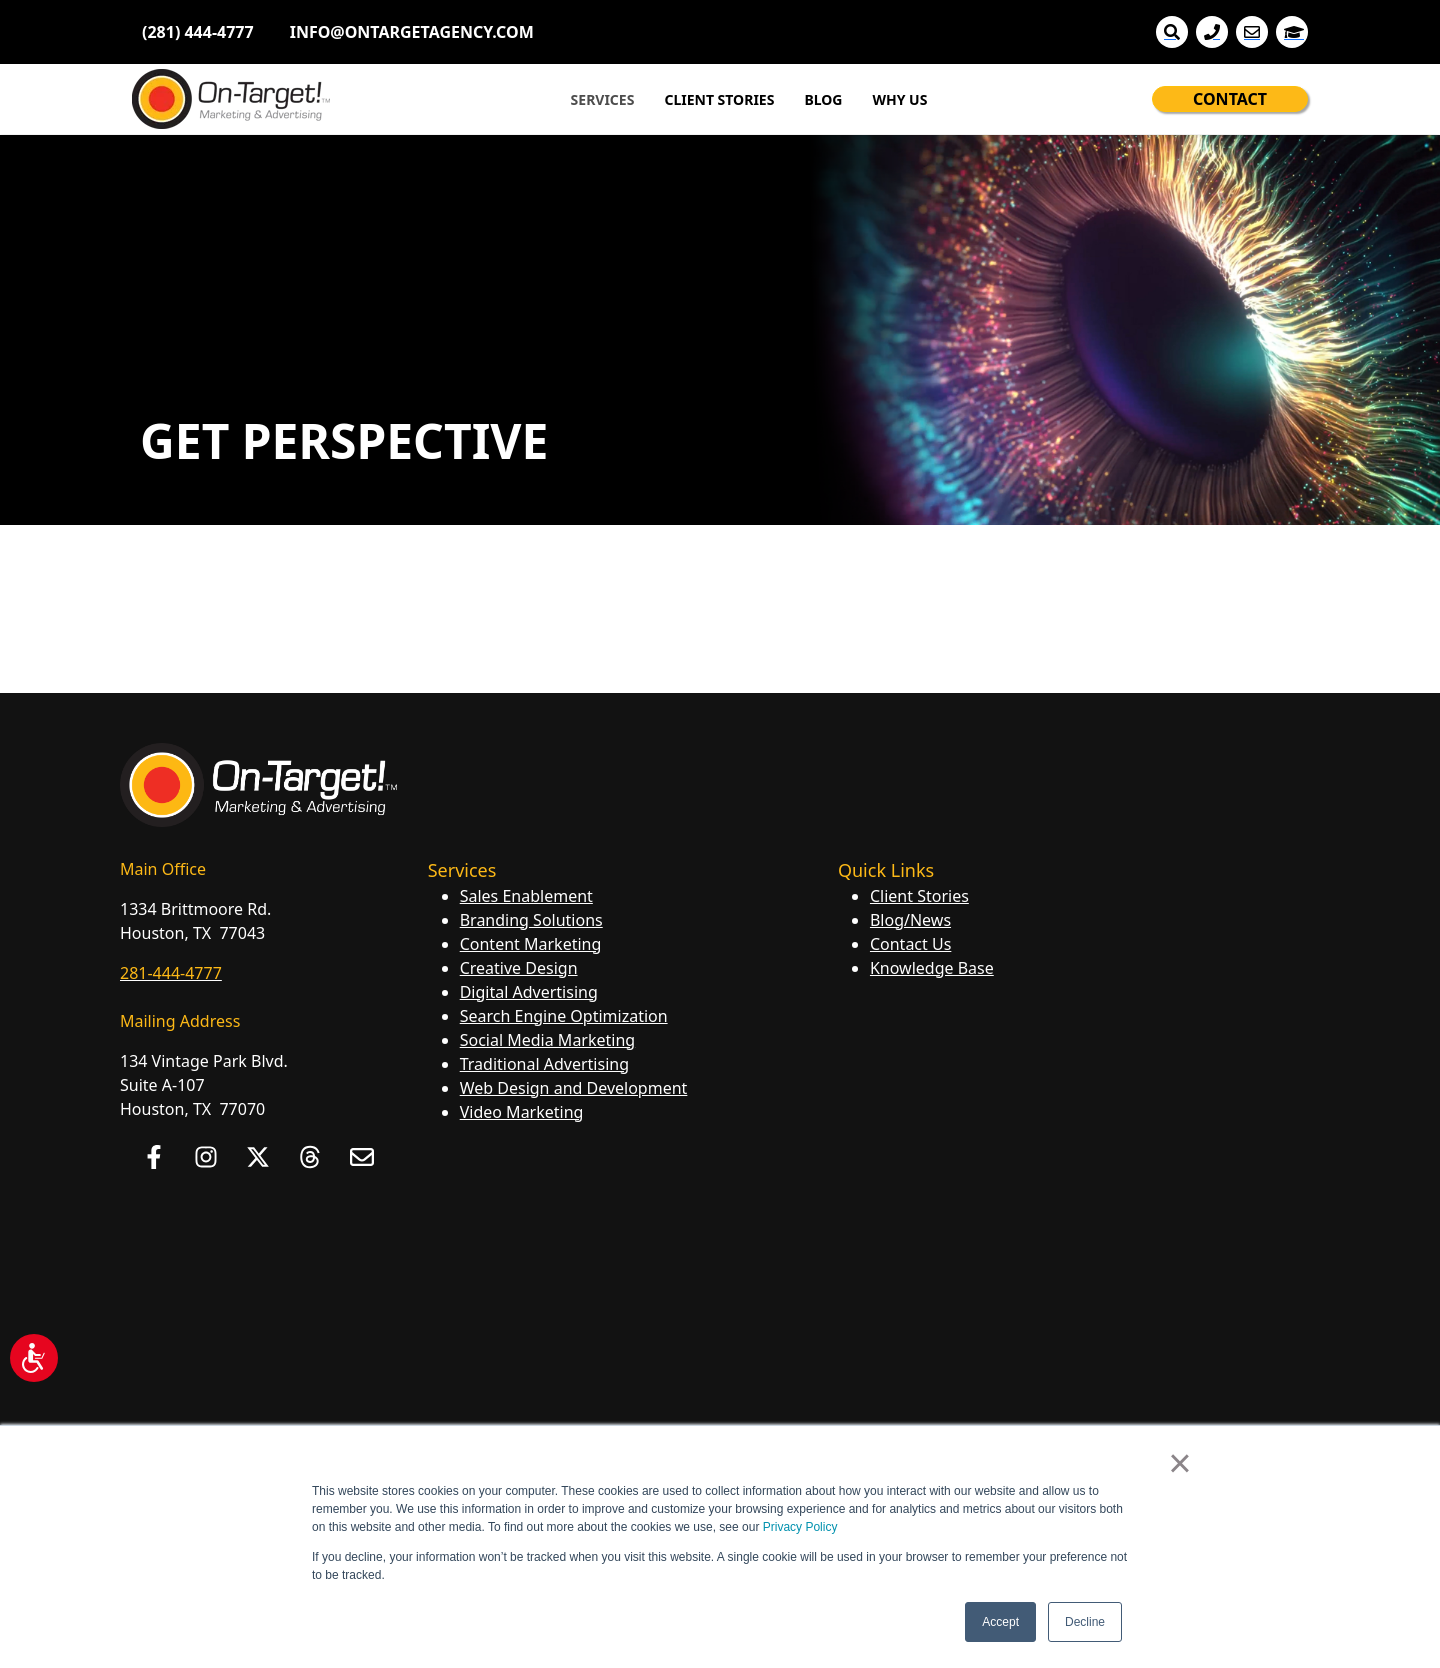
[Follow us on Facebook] (154, 1157)
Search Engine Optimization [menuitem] (564, 1016)
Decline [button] (1085, 1622)
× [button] (1179, 1463)
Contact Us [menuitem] (910, 944)
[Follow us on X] (258, 1157)
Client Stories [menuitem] (919, 896)
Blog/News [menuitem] (910, 920)
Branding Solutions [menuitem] (531, 920)
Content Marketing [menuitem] (531, 944)
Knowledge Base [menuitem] (932, 968)
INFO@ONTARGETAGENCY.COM (412, 32)
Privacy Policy (800, 1527)
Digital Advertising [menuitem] (529, 992)
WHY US (899, 99)
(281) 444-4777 (198, 32)
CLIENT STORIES (719, 99)
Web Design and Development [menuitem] (574, 1088)
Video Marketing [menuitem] (522, 1112)
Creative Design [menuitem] (519, 968)
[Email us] (362, 1157)
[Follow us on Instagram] (206, 1157)
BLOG (823, 99)
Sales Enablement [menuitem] (526, 896)
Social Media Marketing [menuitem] (547, 1040)
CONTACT (1230, 99)
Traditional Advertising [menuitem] (544, 1064)
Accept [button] (1000, 1622)
